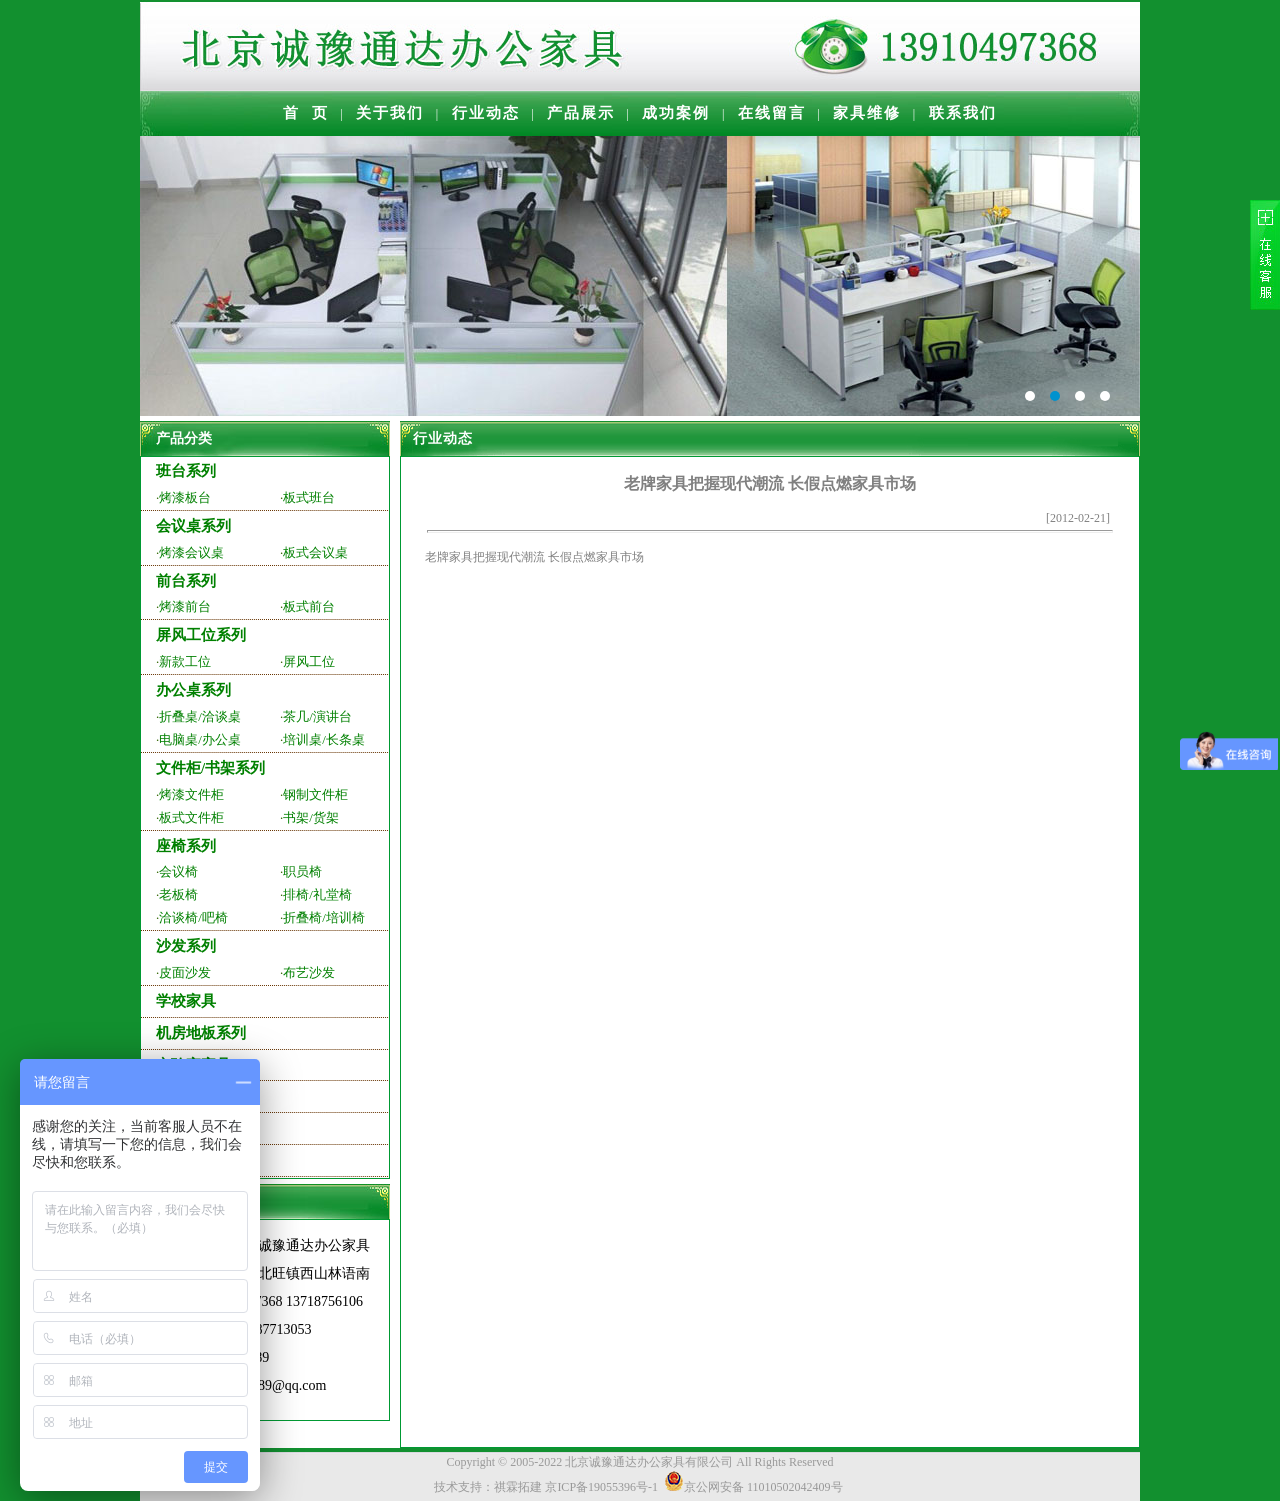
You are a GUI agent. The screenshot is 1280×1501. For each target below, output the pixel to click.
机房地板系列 (201, 1033)
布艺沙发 (309, 972)
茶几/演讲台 (317, 716)
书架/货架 (311, 817)
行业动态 (486, 113)
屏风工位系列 (201, 635)
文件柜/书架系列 (210, 768)
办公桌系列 (193, 690)
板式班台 (309, 497)
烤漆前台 (185, 606)
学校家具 (186, 1001)
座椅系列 (186, 846)
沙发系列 (186, 946)
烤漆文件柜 (191, 794)
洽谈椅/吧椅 (193, 917)
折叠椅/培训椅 (324, 917)
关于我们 (390, 113)
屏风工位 (309, 661)
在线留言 (772, 113)
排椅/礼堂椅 (317, 894)
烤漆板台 (185, 497)
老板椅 (178, 894)
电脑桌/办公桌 (200, 739)
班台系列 (186, 471)
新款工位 (185, 661)
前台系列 (186, 581)
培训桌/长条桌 (324, 739)
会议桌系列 (193, 526)
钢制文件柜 (315, 794)
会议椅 (178, 871)
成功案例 (676, 113)
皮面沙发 (185, 972)
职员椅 (302, 871)
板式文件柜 (191, 817)
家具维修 (867, 113)
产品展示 (581, 113)
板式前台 (309, 606)
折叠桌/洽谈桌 (200, 716)
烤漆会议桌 (191, 552)
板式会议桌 (315, 552)
